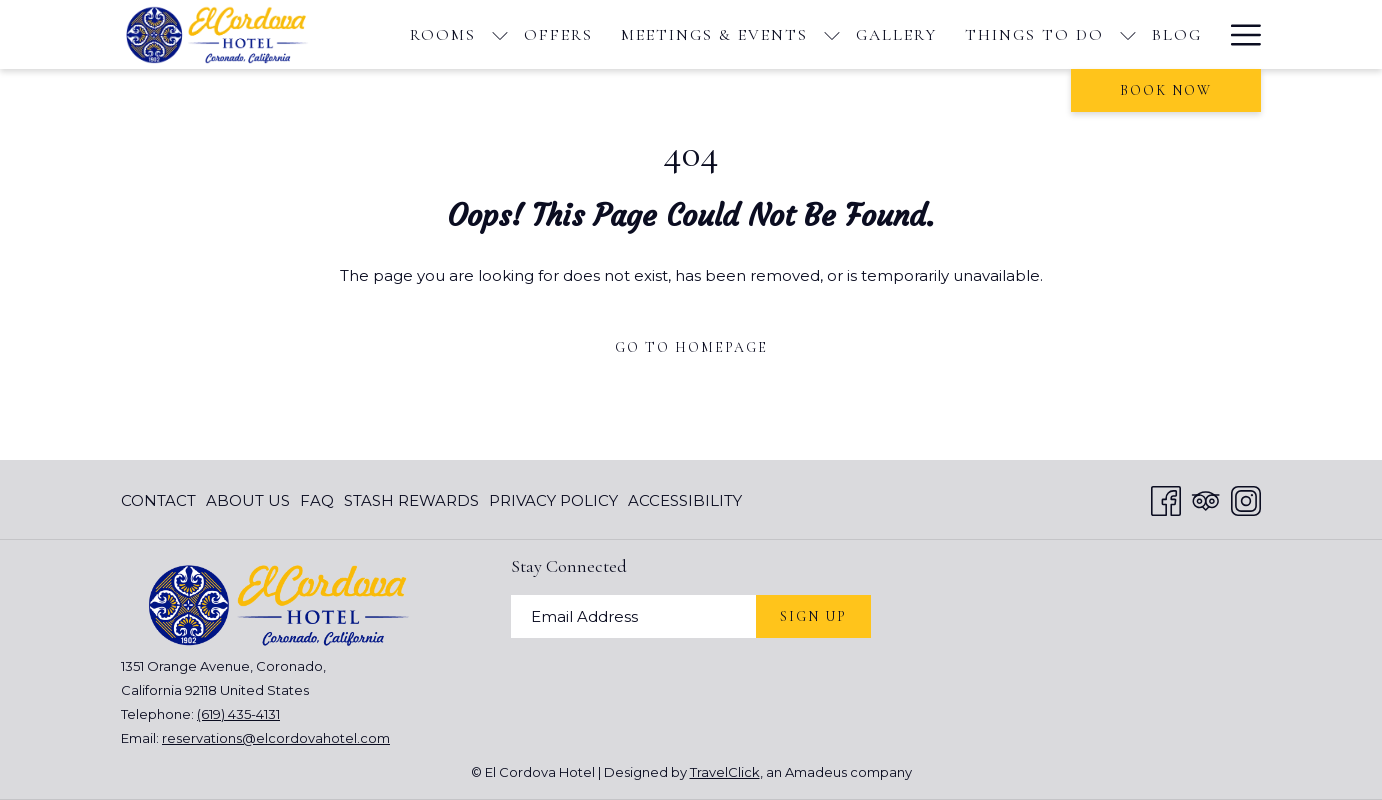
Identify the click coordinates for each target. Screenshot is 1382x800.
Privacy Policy (553, 500)
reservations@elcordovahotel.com (276, 738)
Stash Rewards (411, 500)
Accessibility (685, 500)
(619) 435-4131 (238, 714)
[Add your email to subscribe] (633, 616)
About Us (248, 500)
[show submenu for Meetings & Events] (832, 34)
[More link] (1238, 34)
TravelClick (725, 772)
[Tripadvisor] (1206, 498)
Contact (158, 500)
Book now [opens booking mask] (1166, 90)
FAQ (317, 500)
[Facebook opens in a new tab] (1166, 498)
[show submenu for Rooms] (500, 34)
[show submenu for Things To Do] (1128, 34)
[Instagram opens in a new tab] (1246, 498)
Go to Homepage (691, 347)
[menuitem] (443, 34)
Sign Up (813, 616)
